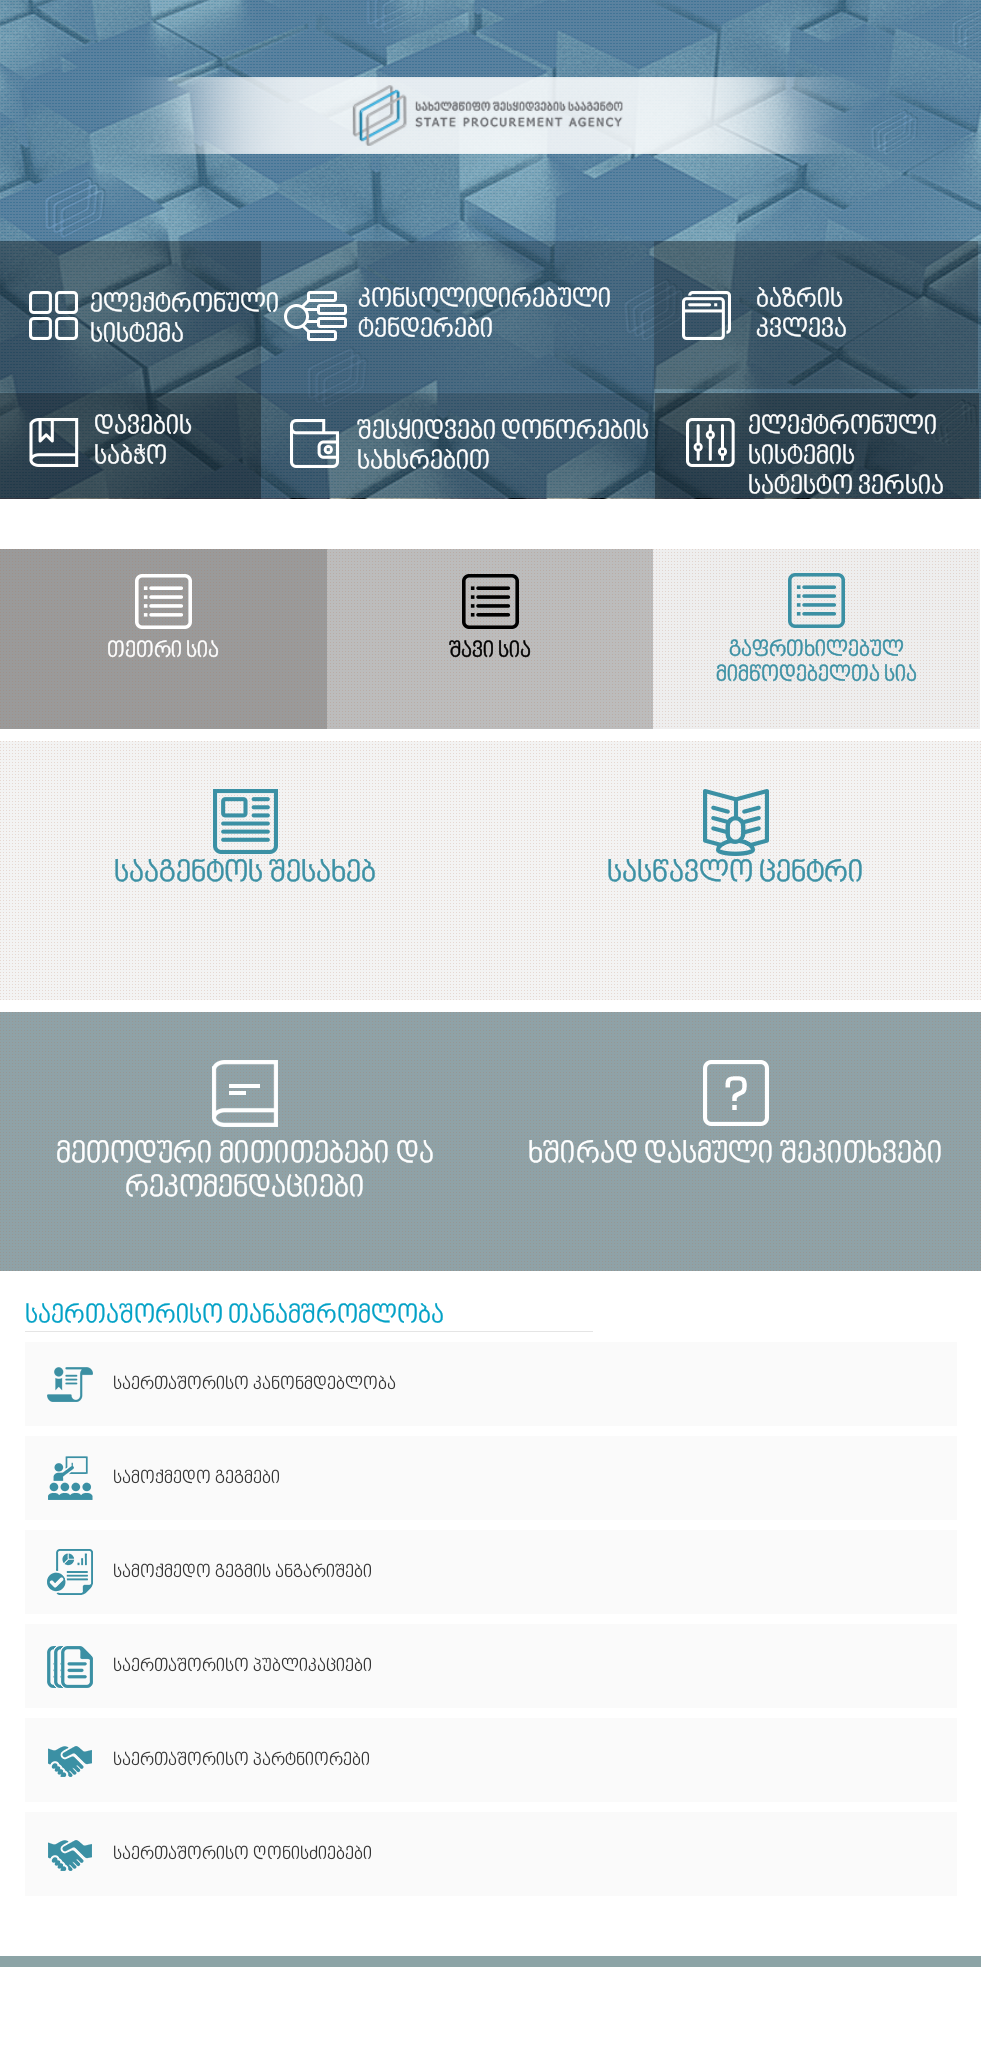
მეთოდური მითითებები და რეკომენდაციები (245, 1171)
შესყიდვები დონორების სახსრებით (503, 447)
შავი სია (490, 651)
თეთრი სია (163, 651)
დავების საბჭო (143, 442)
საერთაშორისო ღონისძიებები (242, 1854)
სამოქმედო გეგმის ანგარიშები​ (242, 1572)
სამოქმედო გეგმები (196, 1478)
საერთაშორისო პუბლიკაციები (242, 1666)
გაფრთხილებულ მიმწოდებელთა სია (816, 663)
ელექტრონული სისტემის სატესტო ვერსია (846, 457)
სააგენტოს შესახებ (245, 874)
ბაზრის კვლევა (801, 315)
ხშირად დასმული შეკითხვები (735, 1155)
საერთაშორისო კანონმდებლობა (254, 1384)
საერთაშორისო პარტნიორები (241, 1760)
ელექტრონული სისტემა (184, 320)
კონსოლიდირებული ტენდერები (484, 315)
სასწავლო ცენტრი (735, 874)
